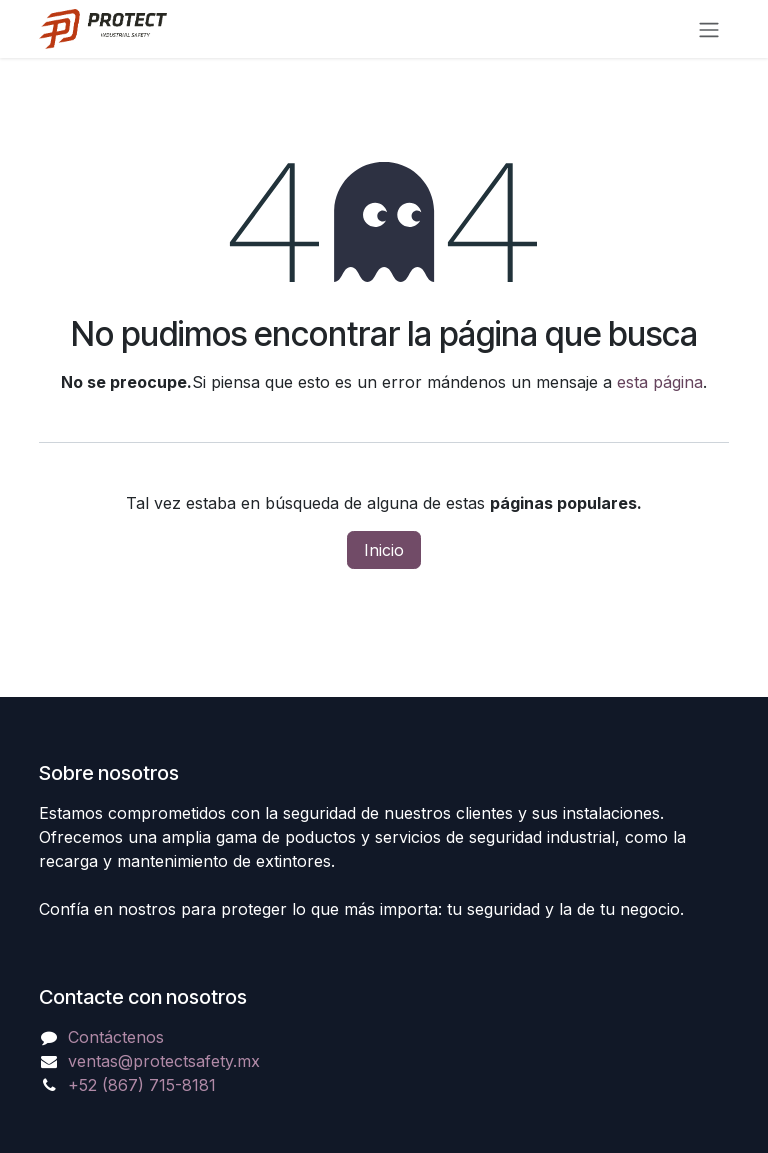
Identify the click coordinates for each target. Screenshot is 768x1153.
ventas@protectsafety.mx (164, 1061)
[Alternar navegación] (709, 29)
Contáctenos (116, 1037)
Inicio (384, 550)
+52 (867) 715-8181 (142, 1085)
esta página (660, 382)
